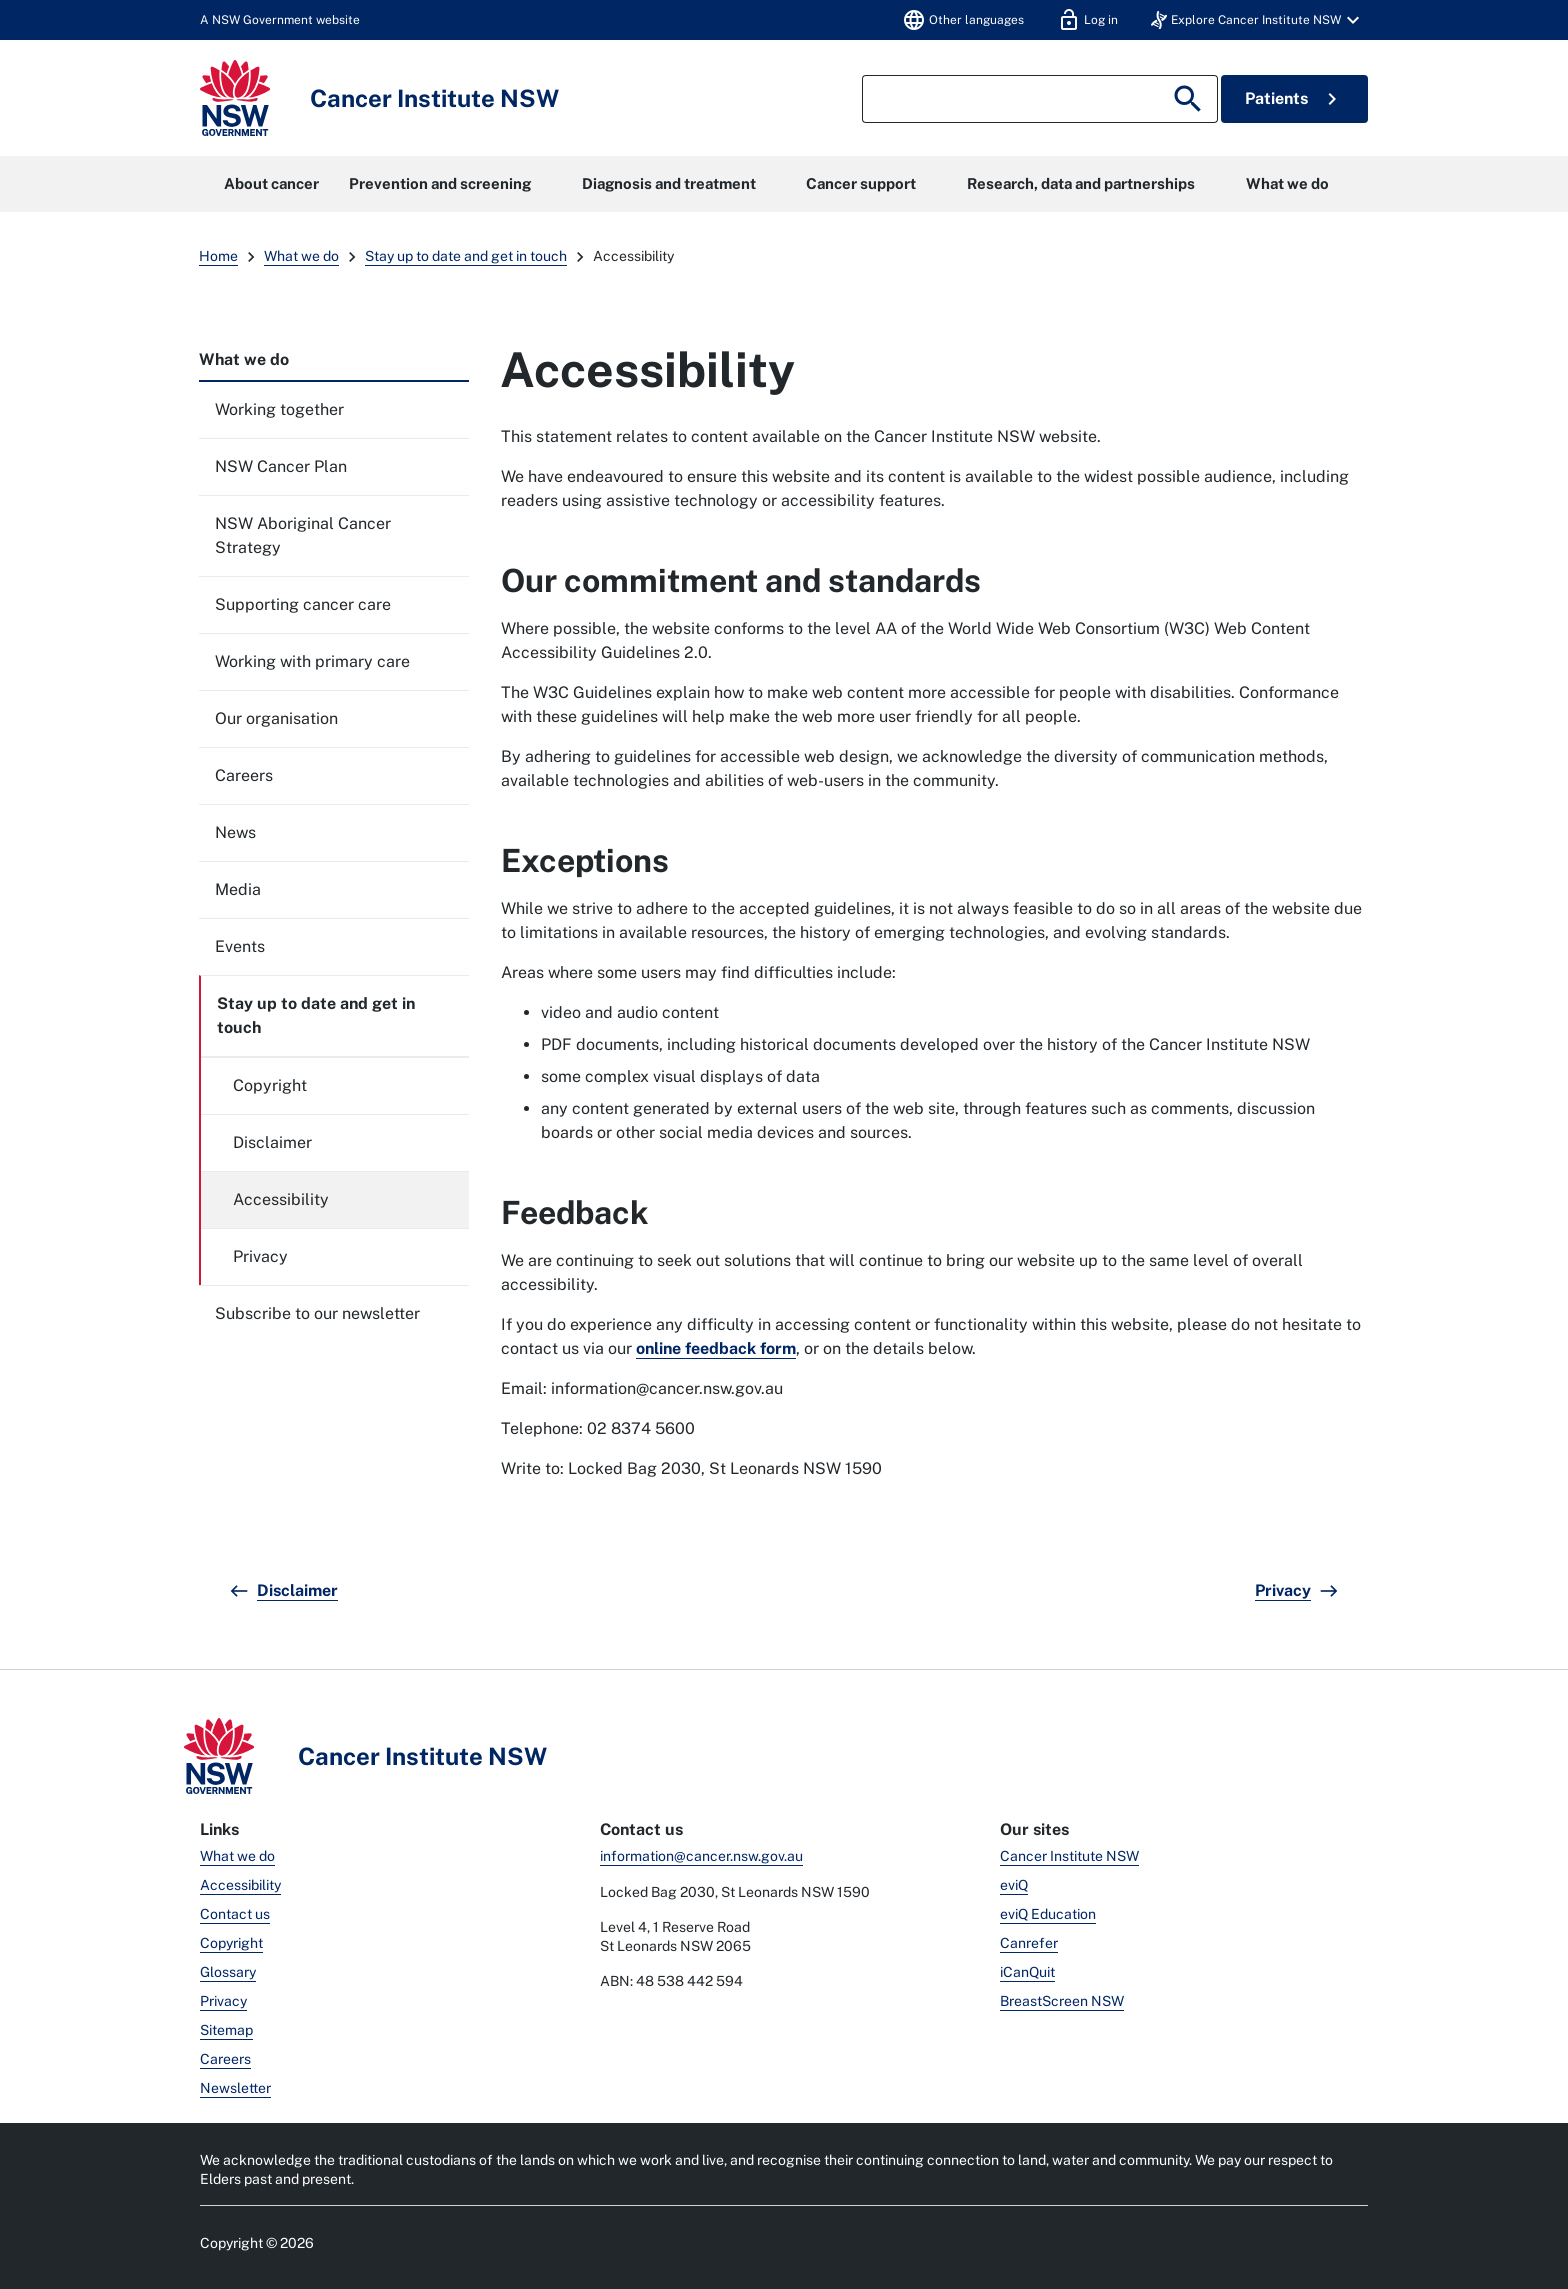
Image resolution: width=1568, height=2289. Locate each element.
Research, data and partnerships (1081, 183)
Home (218, 256)
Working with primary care (312, 661)
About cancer (271, 183)
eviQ (1014, 1885)
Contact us (235, 1914)
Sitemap (226, 2030)
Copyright (270, 1085)
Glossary (228, 1972)
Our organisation (276, 718)
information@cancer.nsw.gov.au (701, 1856)
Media (238, 889)
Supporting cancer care (303, 604)
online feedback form (716, 1348)
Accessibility (281, 1199)
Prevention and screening (440, 183)
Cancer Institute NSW (1069, 1856)
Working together (279, 409)
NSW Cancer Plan (281, 466)
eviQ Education (1048, 1914)
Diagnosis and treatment (669, 183)
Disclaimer (272, 1142)
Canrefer (1029, 1943)
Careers (244, 775)
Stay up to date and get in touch (466, 256)
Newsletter (235, 2088)
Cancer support (861, 183)
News (235, 832)
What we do (1287, 183)
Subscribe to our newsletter (317, 1313)
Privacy (260, 1256)
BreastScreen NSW (1062, 2001)
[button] (1258, 20)
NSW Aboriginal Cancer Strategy (303, 535)
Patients (1294, 99)
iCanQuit (1027, 1972)
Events (240, 946)
